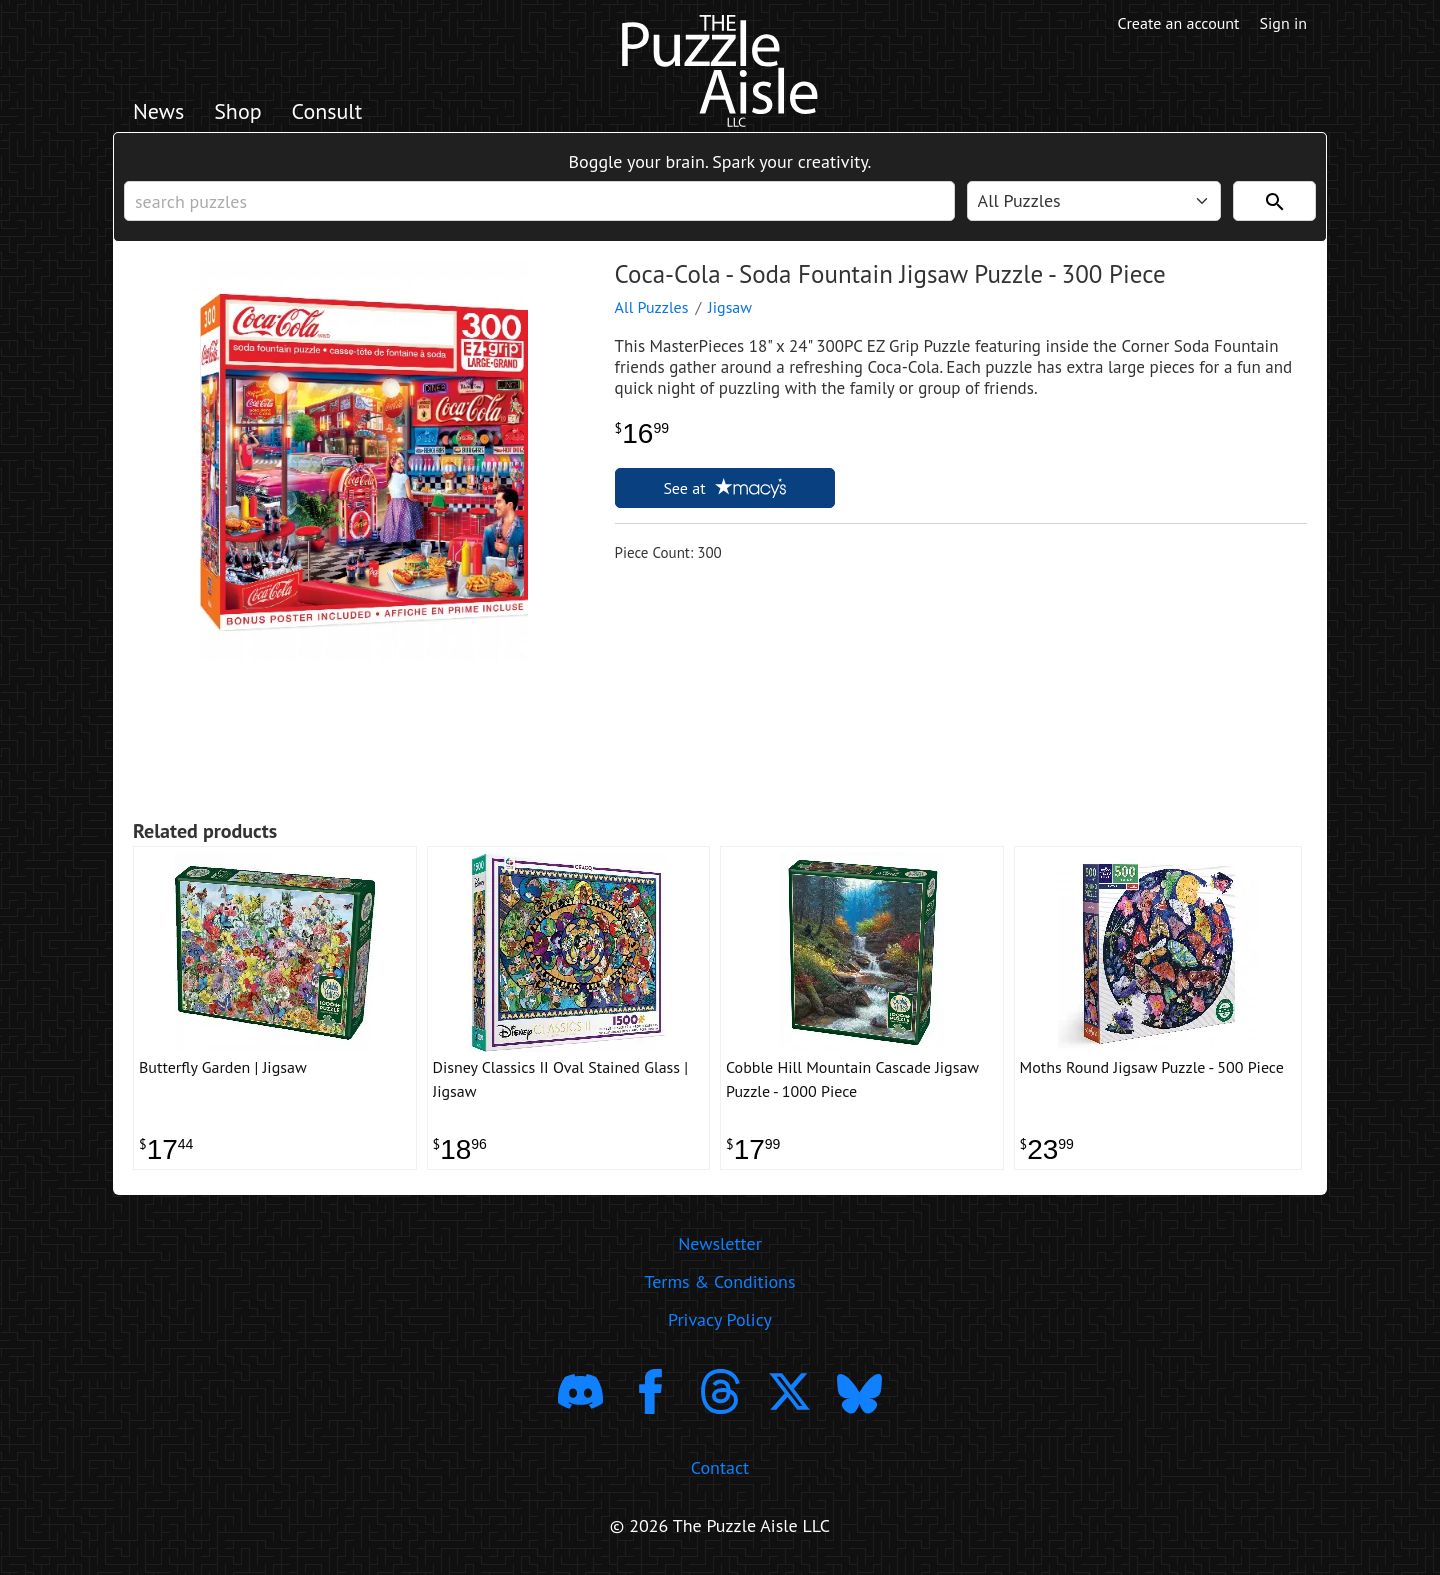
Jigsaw (730, 307)
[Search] (1274, 201)
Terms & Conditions (719, 1281)
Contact (720, 1467)
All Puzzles (652, 307)
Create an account (1179, 23)
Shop (237, 111)
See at (724, 488)
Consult (327, 111)
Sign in (1283, 23)
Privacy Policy (720, 1319)
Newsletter (720, 1243)
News (158, 111)
